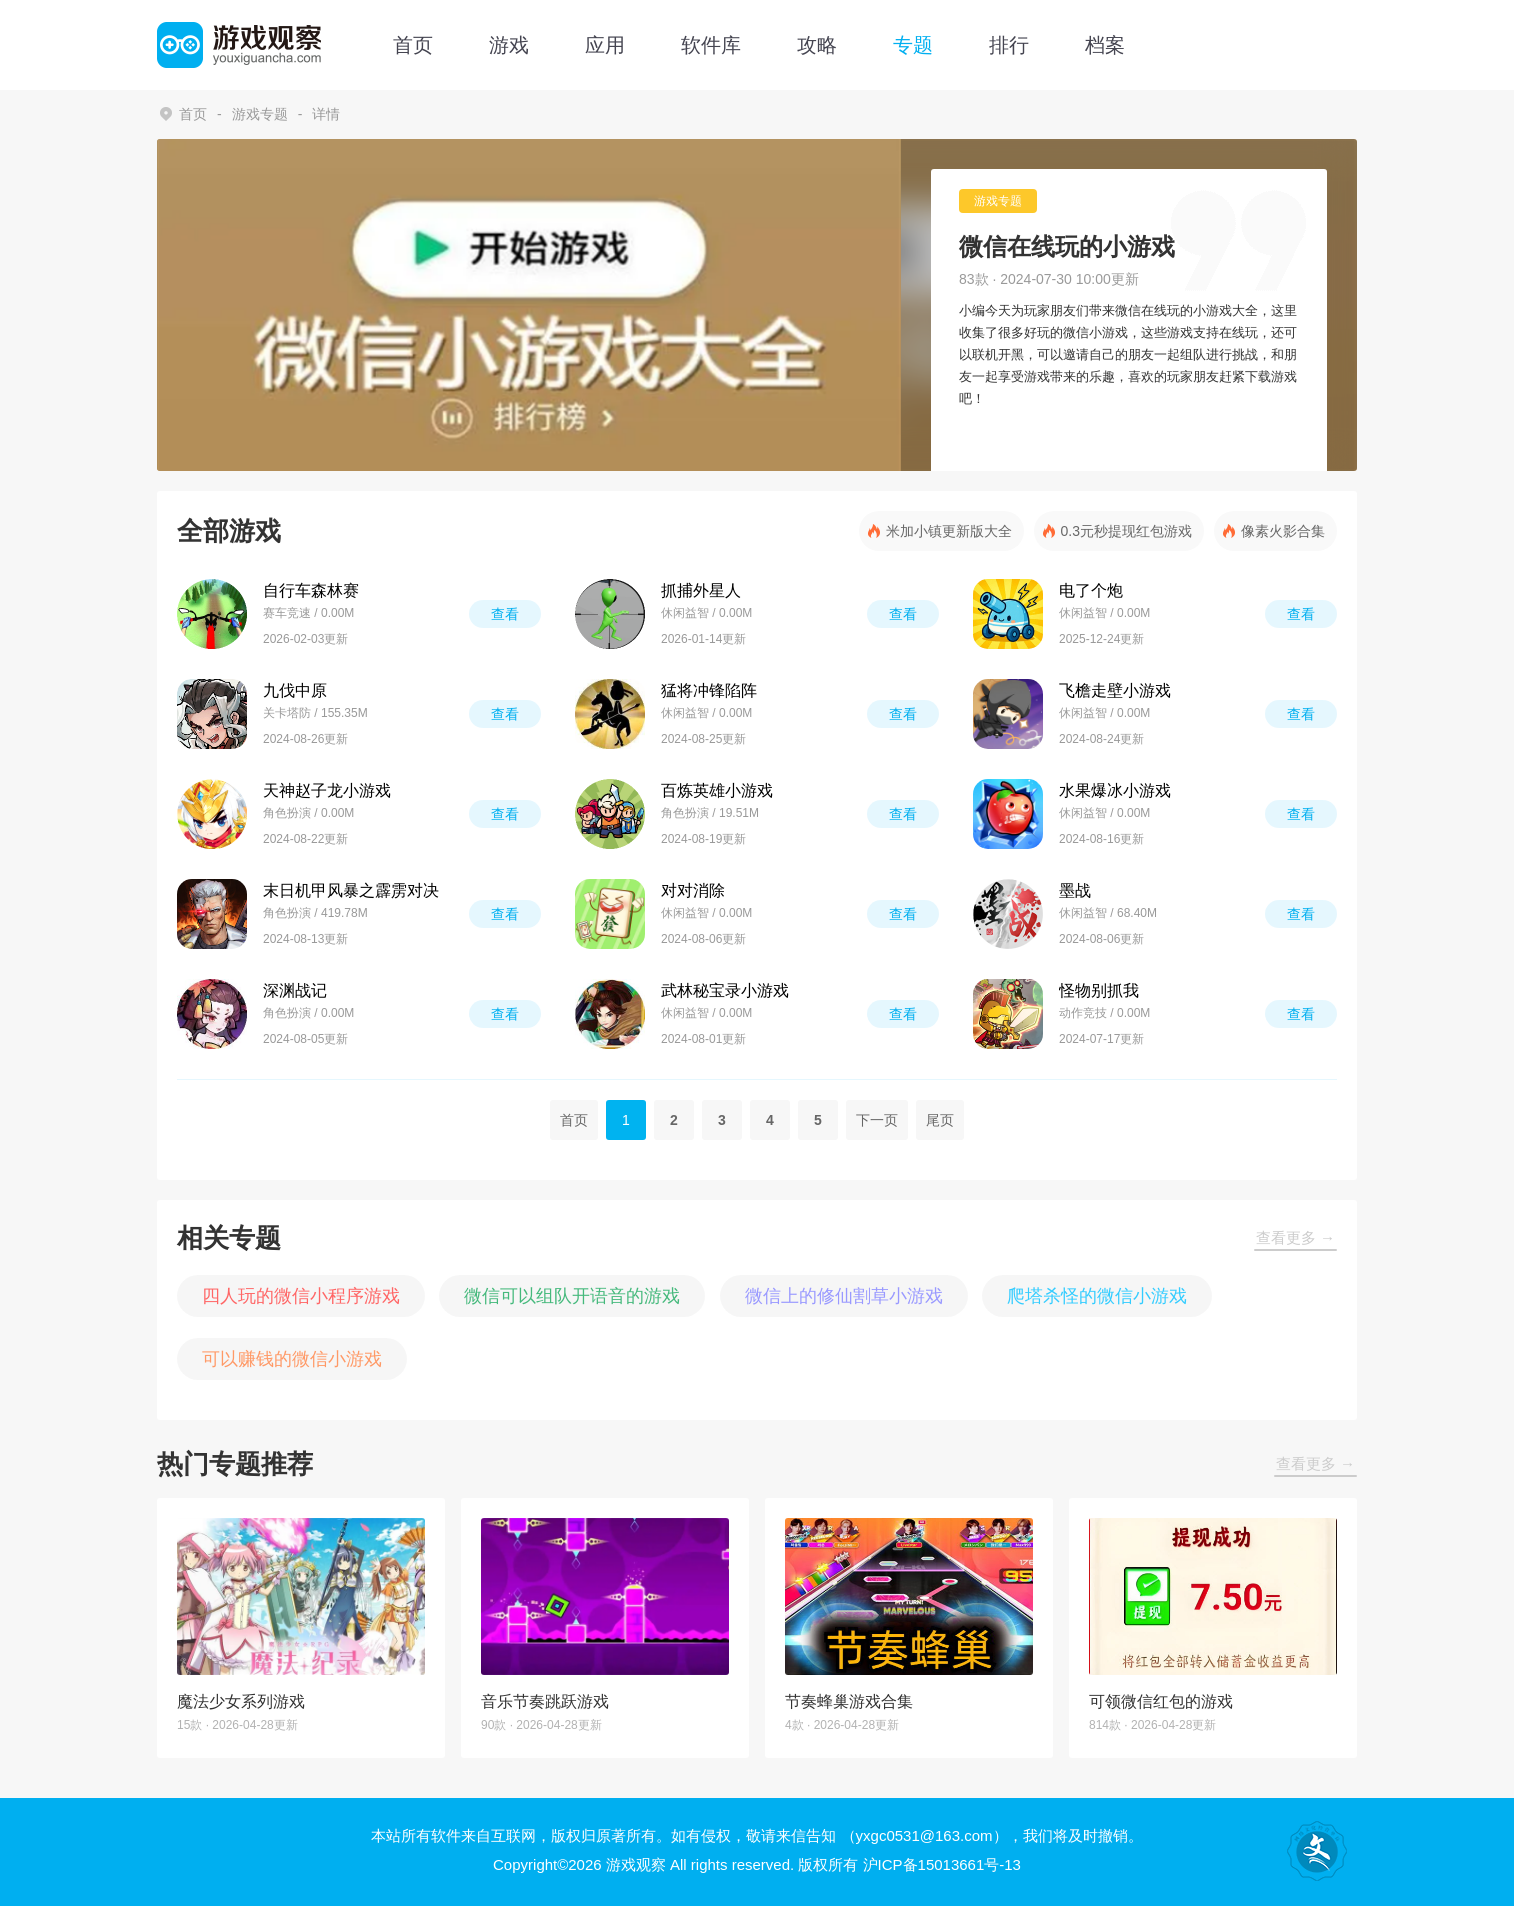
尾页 (940, 1120)
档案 (1105, 45)
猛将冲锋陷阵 (709, 690)
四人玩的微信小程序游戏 (301, 1296)
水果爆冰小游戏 (1115, 790)
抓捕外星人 (701, 590)
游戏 (509, 45)
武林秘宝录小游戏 (725, 990)
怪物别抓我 (1099, 990)
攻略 (817, 45)
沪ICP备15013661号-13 (942, 1864)
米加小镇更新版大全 (949, 531)
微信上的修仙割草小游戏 (844, 1296)
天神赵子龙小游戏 (327, 790)
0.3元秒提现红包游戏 (1126, 531)
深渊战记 (295, 990)
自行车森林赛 (311, 590)
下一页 (877, 1120)
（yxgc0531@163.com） (924, 1835)
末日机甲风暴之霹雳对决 (351, 890)
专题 (913, 45)
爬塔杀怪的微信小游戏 (1097, 1296)
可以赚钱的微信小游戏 (292, 1359)
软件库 (711, 45)
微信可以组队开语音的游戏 (572, 1296)
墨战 (1075, 890)
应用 (605, 45)
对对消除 (693, 890)
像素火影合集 (1283, 531)
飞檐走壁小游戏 (1115, 690)
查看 (505, 614)
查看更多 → (1295, 1237)
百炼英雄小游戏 (717, 790)
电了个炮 (1091, 590)
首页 (413, 45)
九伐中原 (295, 690)
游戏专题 (260, 114)
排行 (1009, 45)
